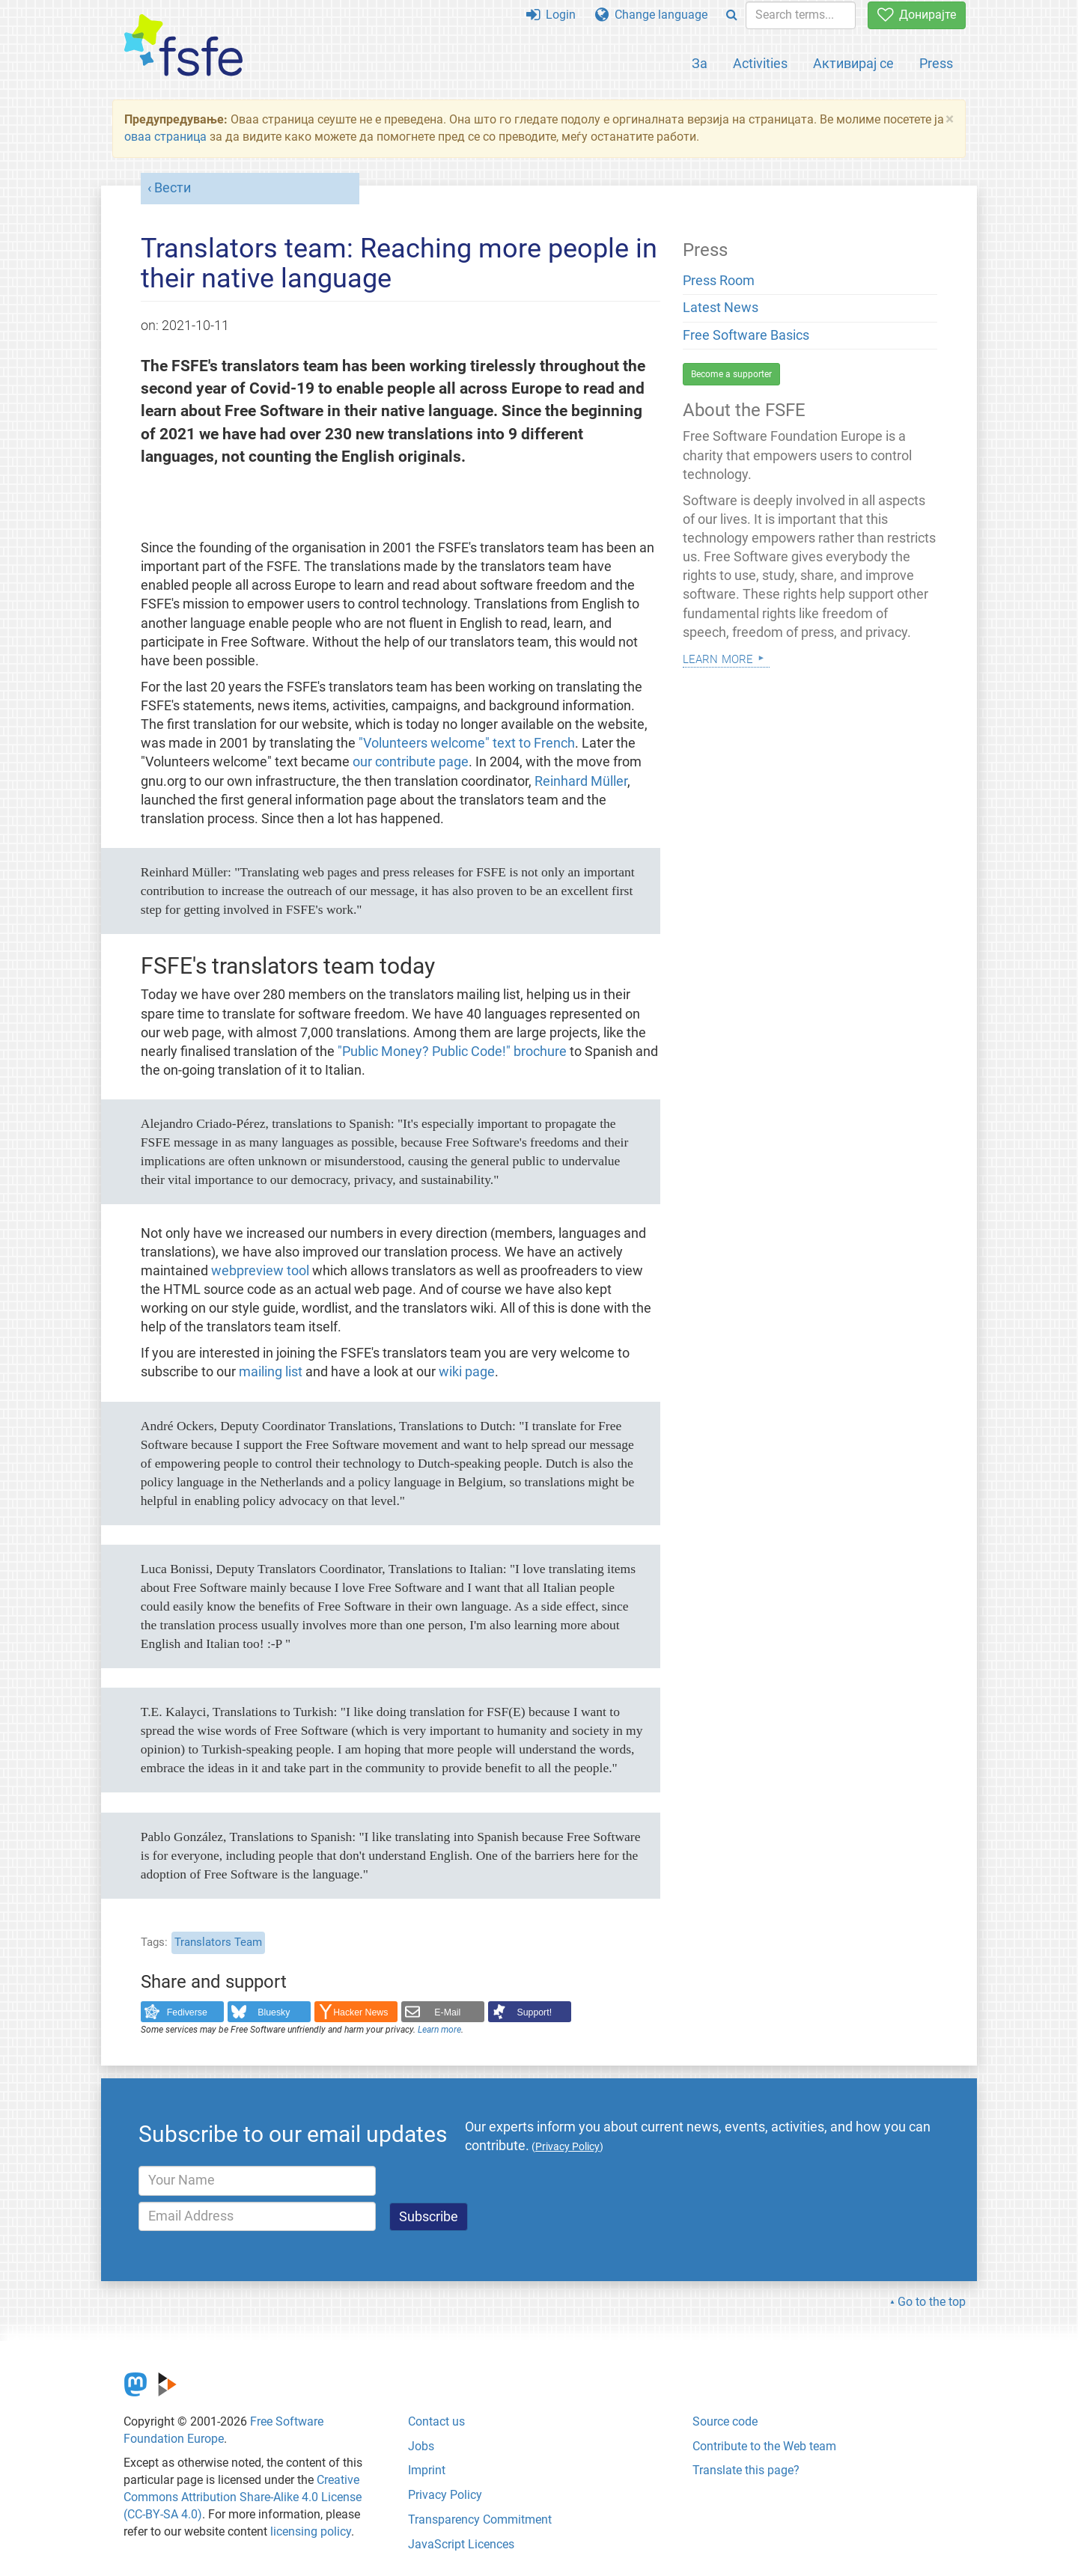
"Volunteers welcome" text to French (467, 743)
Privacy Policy (445, 2495)
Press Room (719, 280)
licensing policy (310, 2531)
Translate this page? (746, 2470)
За (699, 63)
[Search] (731, 15)
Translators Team (218, 1942)
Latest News (720, 307)
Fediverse (187, 2012)
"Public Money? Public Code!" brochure (452, 1051)
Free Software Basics (746, 335)
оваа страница (165, 136)
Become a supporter (731, 374)
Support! (534, 2012)
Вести (172, 187)
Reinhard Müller (581, 781)
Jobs (421, 2446)
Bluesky (274, 2012)
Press (936, 63)
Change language (651, 14)
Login (551, 14)
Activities (760, 63)
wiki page (467, 1371)
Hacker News (360, 2012)
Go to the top (932, 2302)
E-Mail (447, 2012)
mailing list (272, 1371)
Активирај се (853, 63)
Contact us (436, 2421)
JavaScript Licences (461, 2544)
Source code (725, 2421)
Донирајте (916, 14)
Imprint (426, 2470)
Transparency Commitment (480, 2519)
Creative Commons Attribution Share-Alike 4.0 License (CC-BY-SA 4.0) (243, 2497)
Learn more (439, 2029)
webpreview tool (260, 1270)
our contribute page (411, 761)
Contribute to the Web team (764, 2446)
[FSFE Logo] (183, 46)
